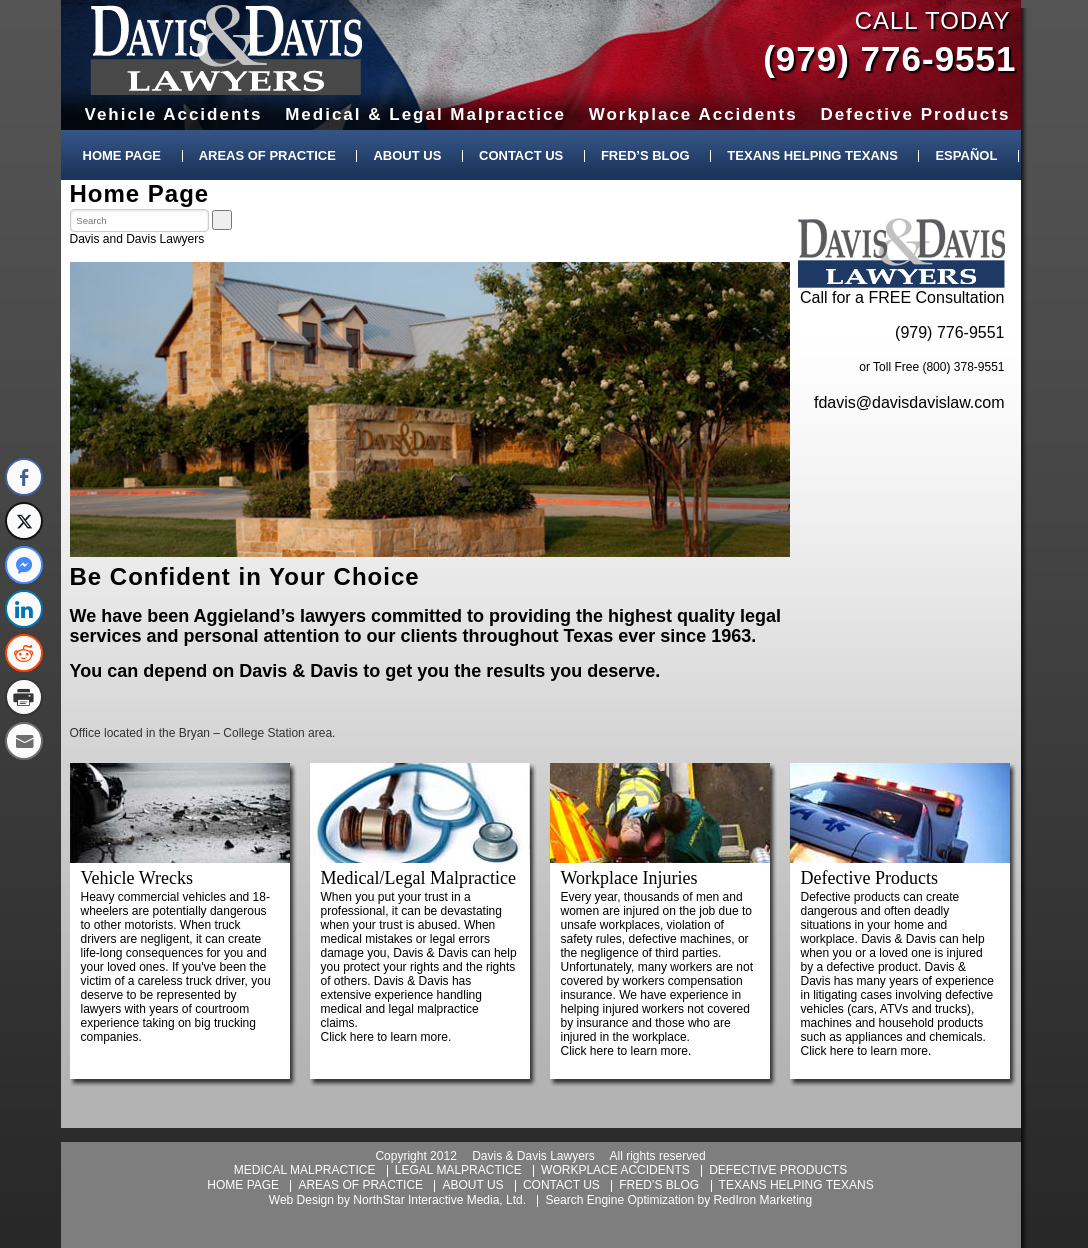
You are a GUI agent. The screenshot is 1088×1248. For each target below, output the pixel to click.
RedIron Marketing (762, 1200)
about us (472, 1185)
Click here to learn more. (386, 1037)
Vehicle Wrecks (137, 878)
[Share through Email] (24, 741)
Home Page (122, 155)
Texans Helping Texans (812, 155)
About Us (407, 155)
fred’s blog (659, 1185)
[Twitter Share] (24, 521)
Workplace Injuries (629, 878)
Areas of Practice (267, 155)
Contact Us (521, 155)
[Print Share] (24, 697)
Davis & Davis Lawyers (226, 50)
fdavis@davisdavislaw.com (909, 402)
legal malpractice (458, 1170)
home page (243, 1185)
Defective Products (869, 878)
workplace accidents (615, 1170)
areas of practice (360, 1185)
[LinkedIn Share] (24, 609)
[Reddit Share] (24, 653)
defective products (778, 1170)
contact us (561, 1185)
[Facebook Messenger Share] (24, 565)
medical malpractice (305, 1170)
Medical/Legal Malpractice (418, 878)
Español (966, 155)
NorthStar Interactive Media (426, 1200)
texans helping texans (796, 1185)
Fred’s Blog (645, 155)
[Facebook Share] (24, 477)
